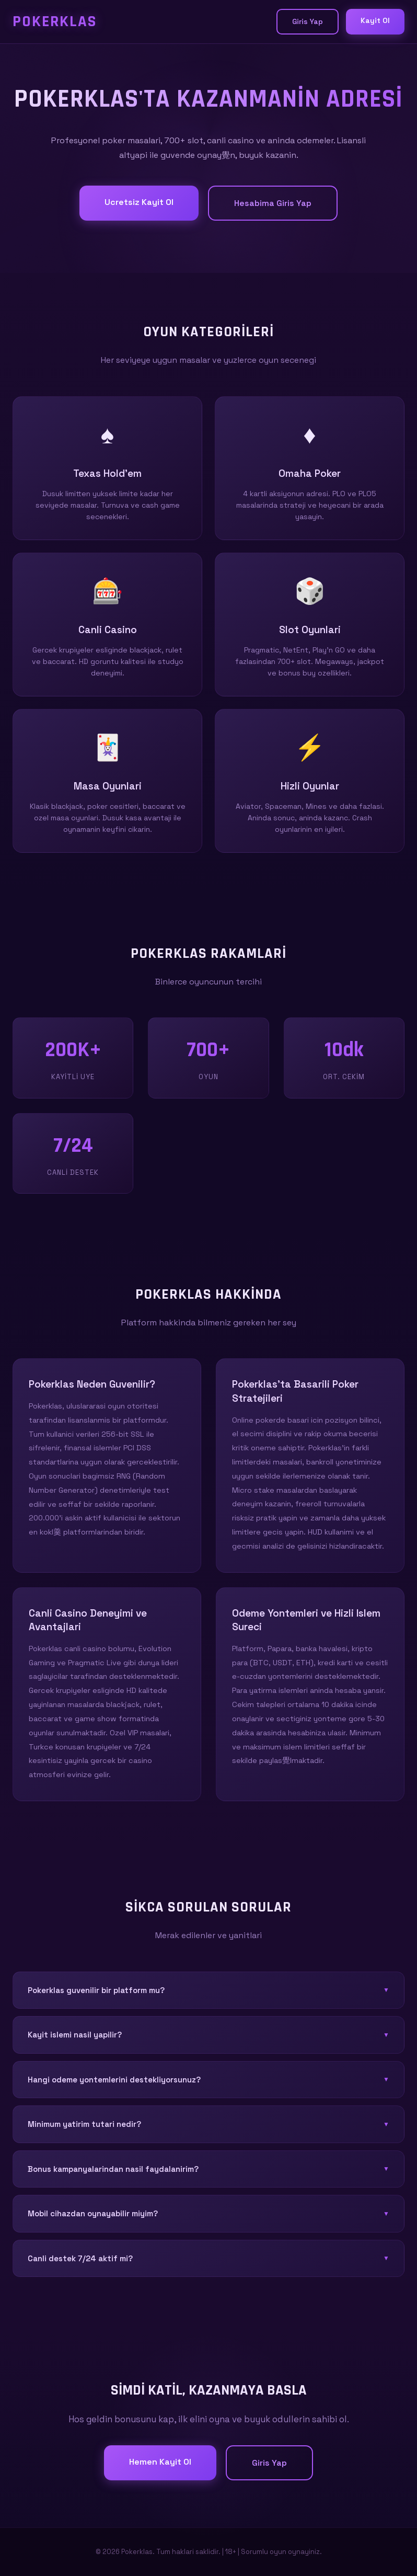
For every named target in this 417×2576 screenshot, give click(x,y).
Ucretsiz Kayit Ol (139, 202)
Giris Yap (307, 21)
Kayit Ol (375, 20)
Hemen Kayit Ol (160, 2461)
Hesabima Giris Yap (272, 203)
